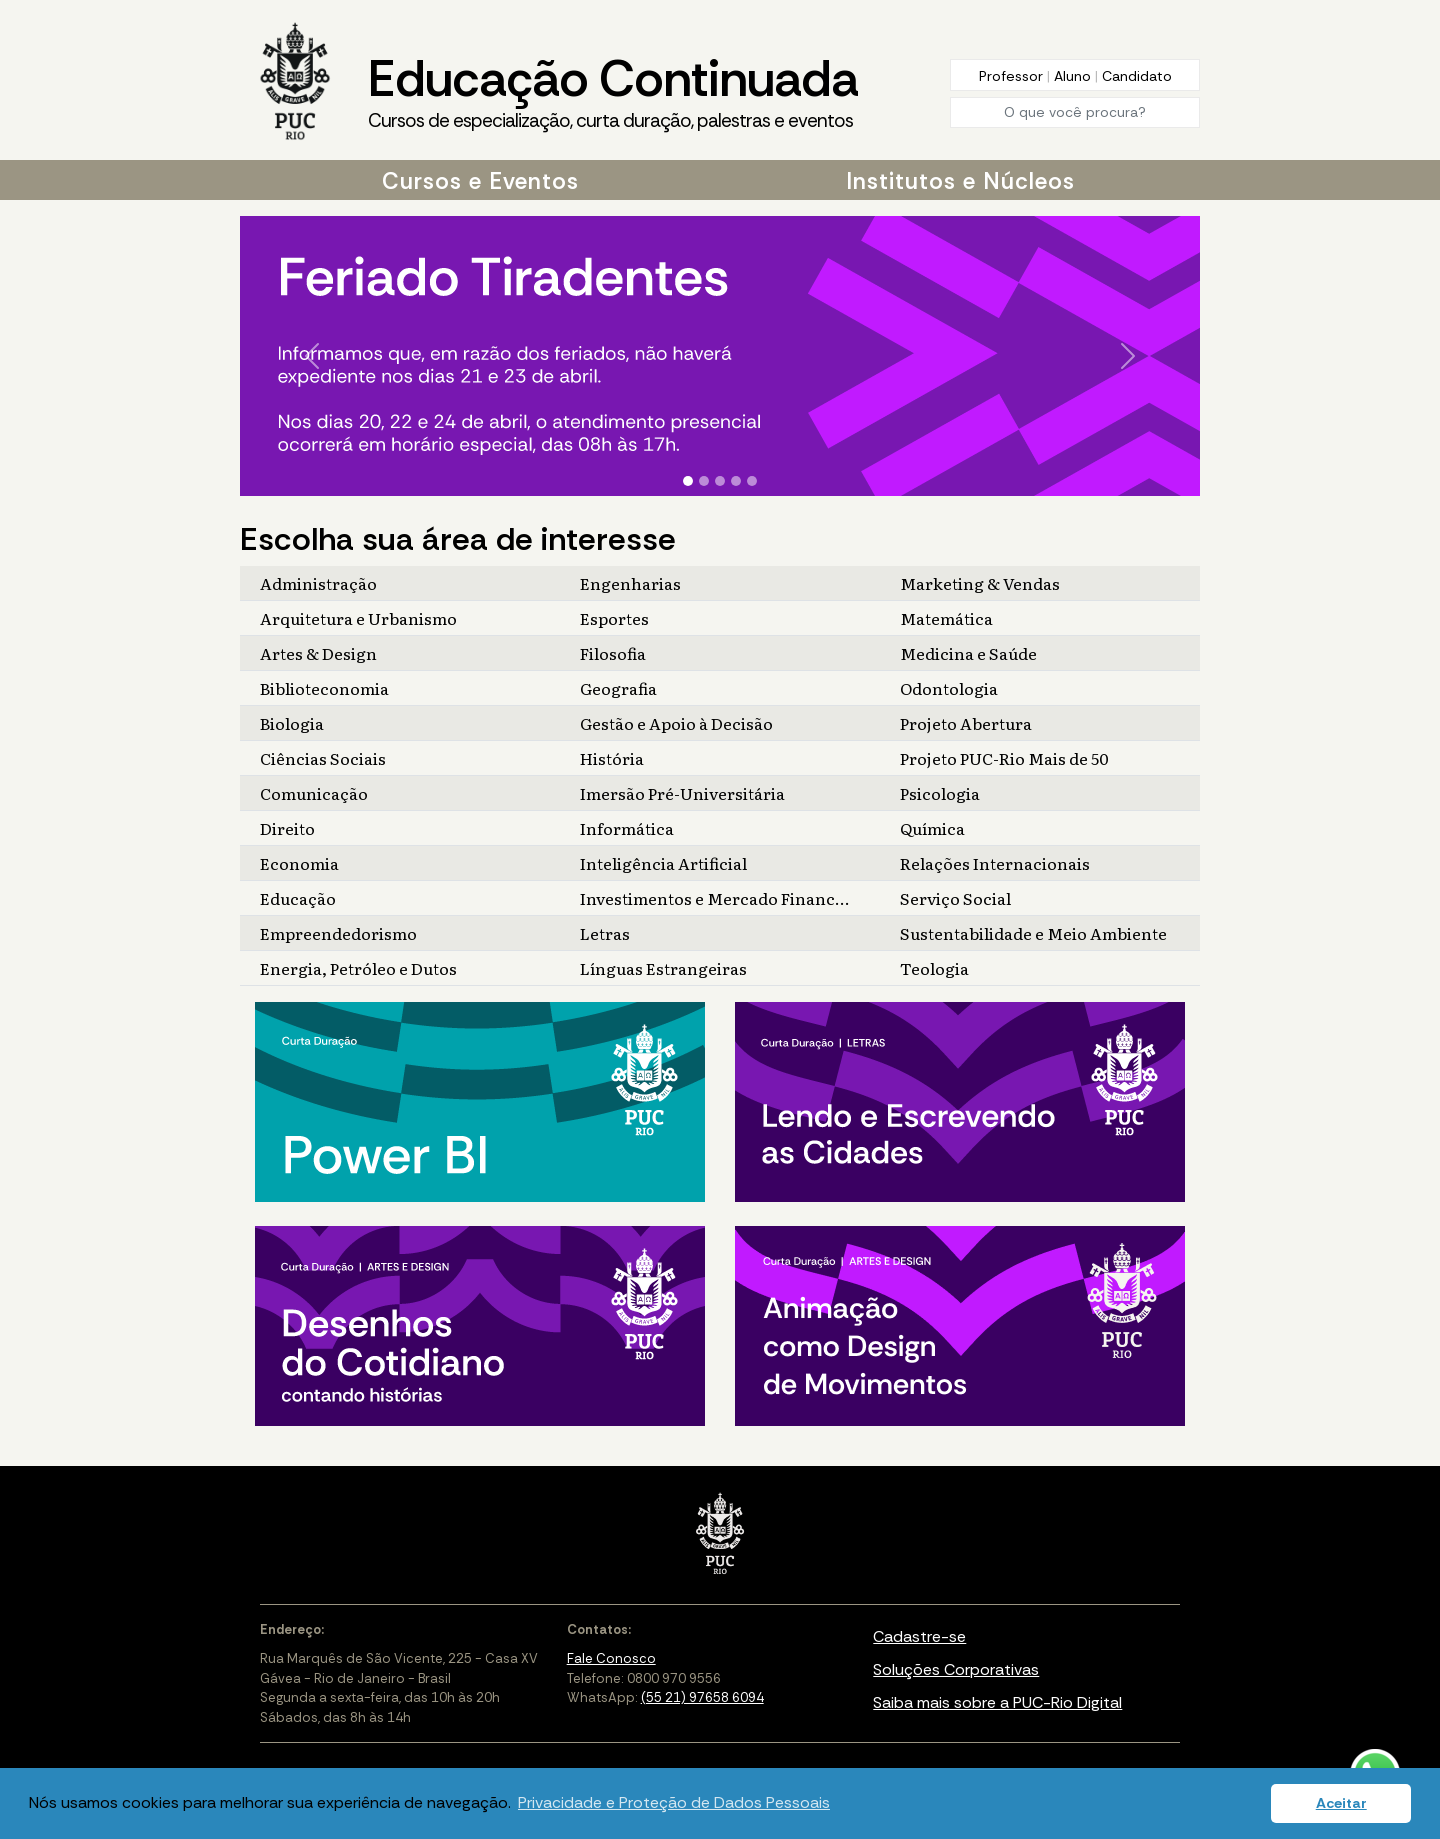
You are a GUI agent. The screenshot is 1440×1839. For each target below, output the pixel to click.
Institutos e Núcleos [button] (960, 181)
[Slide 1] (688, 481)
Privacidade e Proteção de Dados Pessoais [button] (674, 1802)
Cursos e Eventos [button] (480, 181)
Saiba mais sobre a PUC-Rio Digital (997, 1702)
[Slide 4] (736, 481)
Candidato (1137, 76)
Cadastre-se (919, 1636)
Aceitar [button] (1341, 1803)
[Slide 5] (752, 481)
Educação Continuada (613, 91)
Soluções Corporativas (956, 1669)
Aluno (1074, 76)
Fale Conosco (611, 1658)
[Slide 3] (720, 481)
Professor (1013, 76)
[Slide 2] (704, 481)
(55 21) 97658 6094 (702, 1697)
